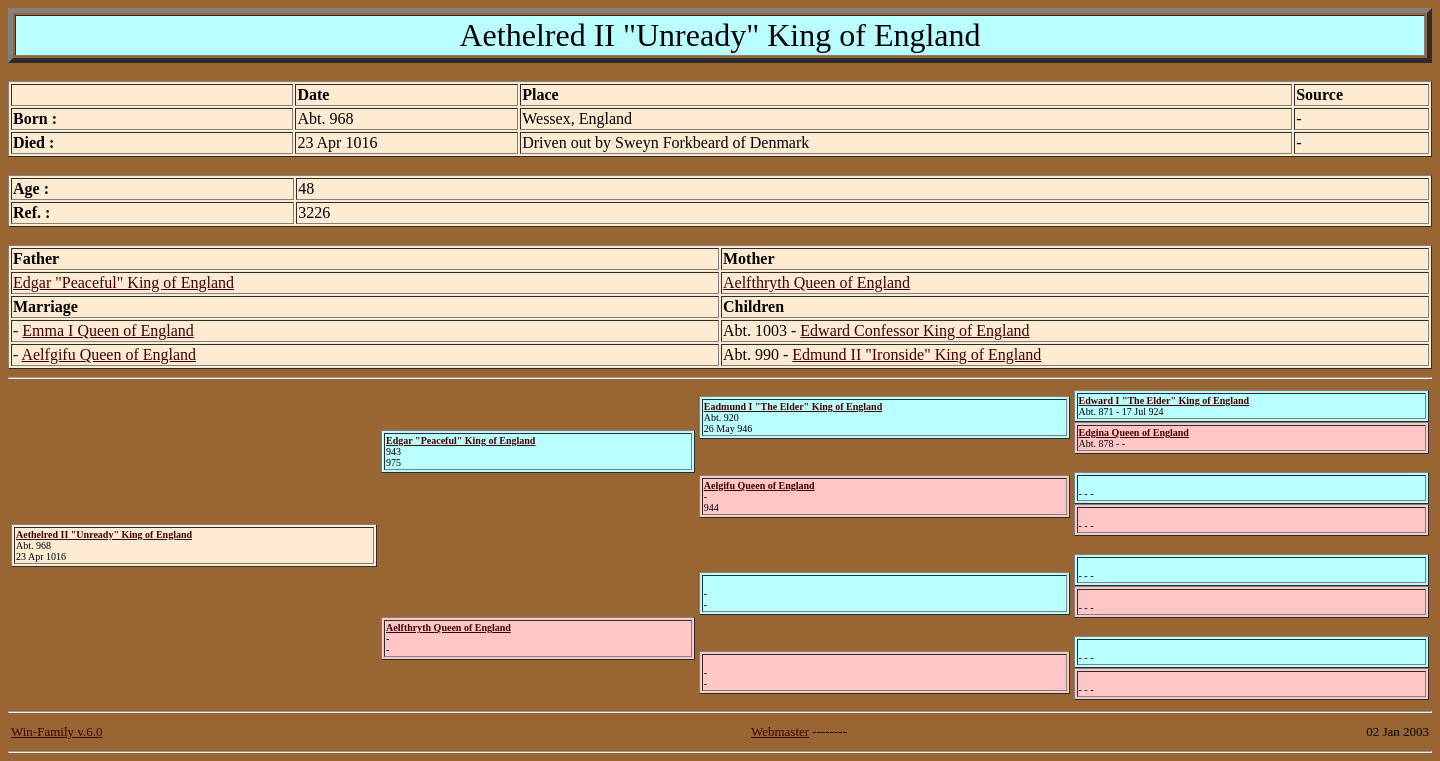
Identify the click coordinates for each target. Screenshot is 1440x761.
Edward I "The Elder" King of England (1164, 400)
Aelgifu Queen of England (759, 485)
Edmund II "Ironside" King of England (916, 354)
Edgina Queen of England (1134, 432)
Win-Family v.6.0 (56, 731)
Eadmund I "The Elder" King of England (793, 406)
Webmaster (780, 731)
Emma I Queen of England (108, 330)
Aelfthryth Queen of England (816, 282)
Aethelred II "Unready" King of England (104, 534)
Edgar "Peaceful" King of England (123, 282)
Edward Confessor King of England (914, 330)
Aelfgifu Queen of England (108, 354)
